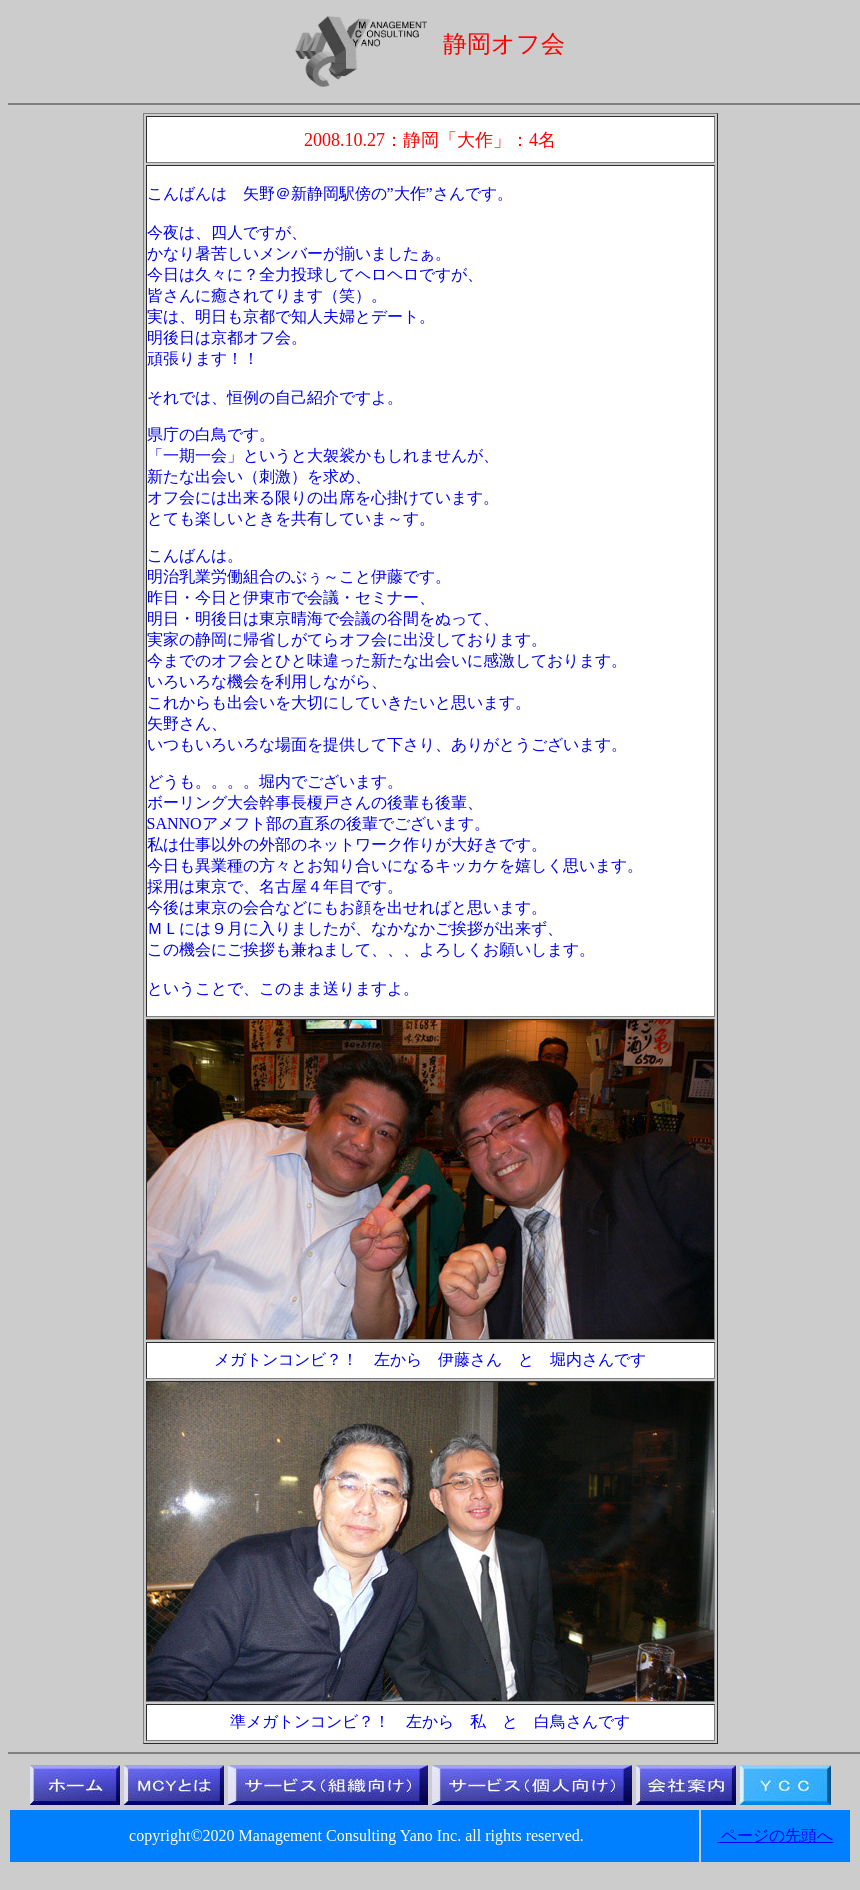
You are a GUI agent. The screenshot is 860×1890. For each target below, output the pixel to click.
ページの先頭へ (775, 1835)
